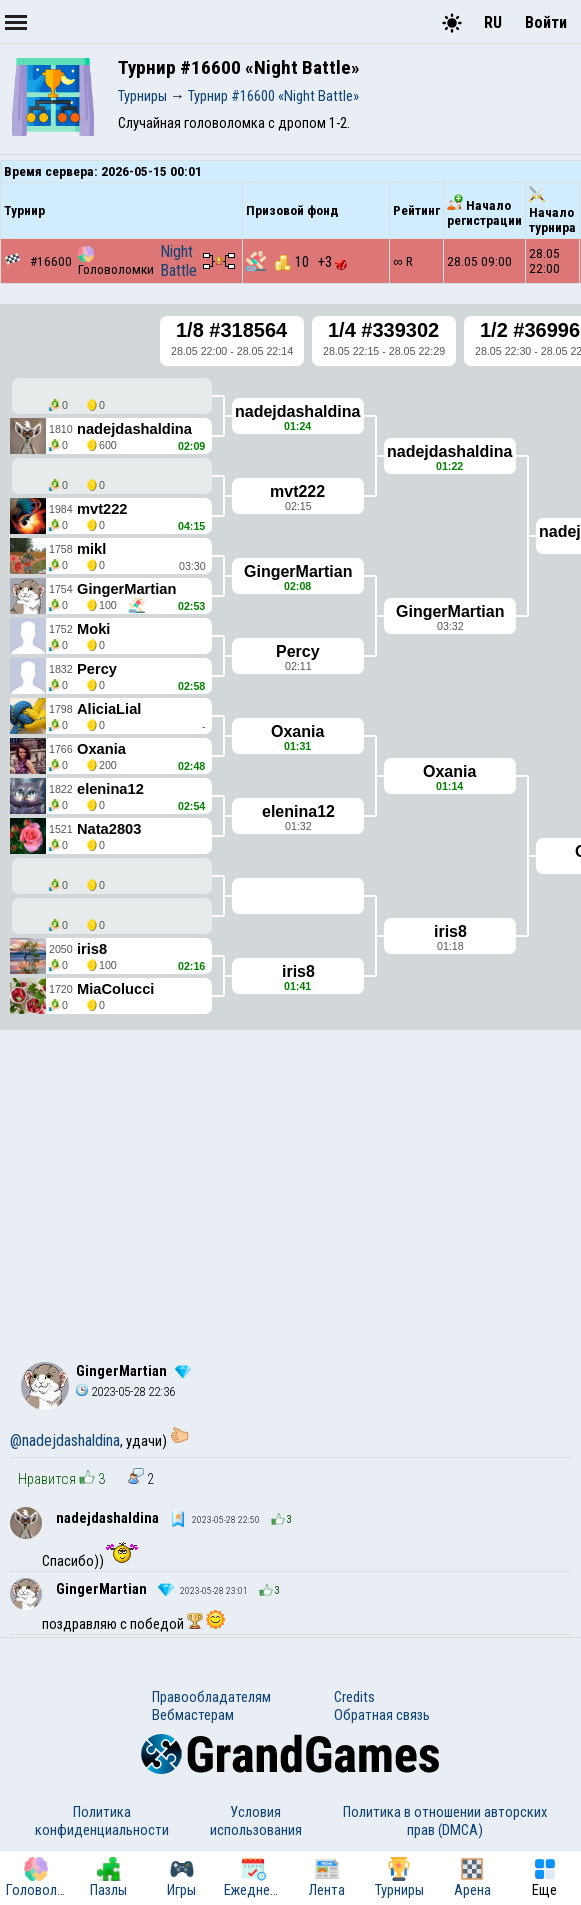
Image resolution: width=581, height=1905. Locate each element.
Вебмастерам (193, 1715)
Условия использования (256, 1821)
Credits (354, 1697)
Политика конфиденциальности (102, 1821)
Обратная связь (382, 1715)
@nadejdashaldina (65, 1440)
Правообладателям (211, 1697)
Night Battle (178, 261)
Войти (546, 22)
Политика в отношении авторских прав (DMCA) (445, 1821)
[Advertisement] (290, 1184)
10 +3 (311, 262)
